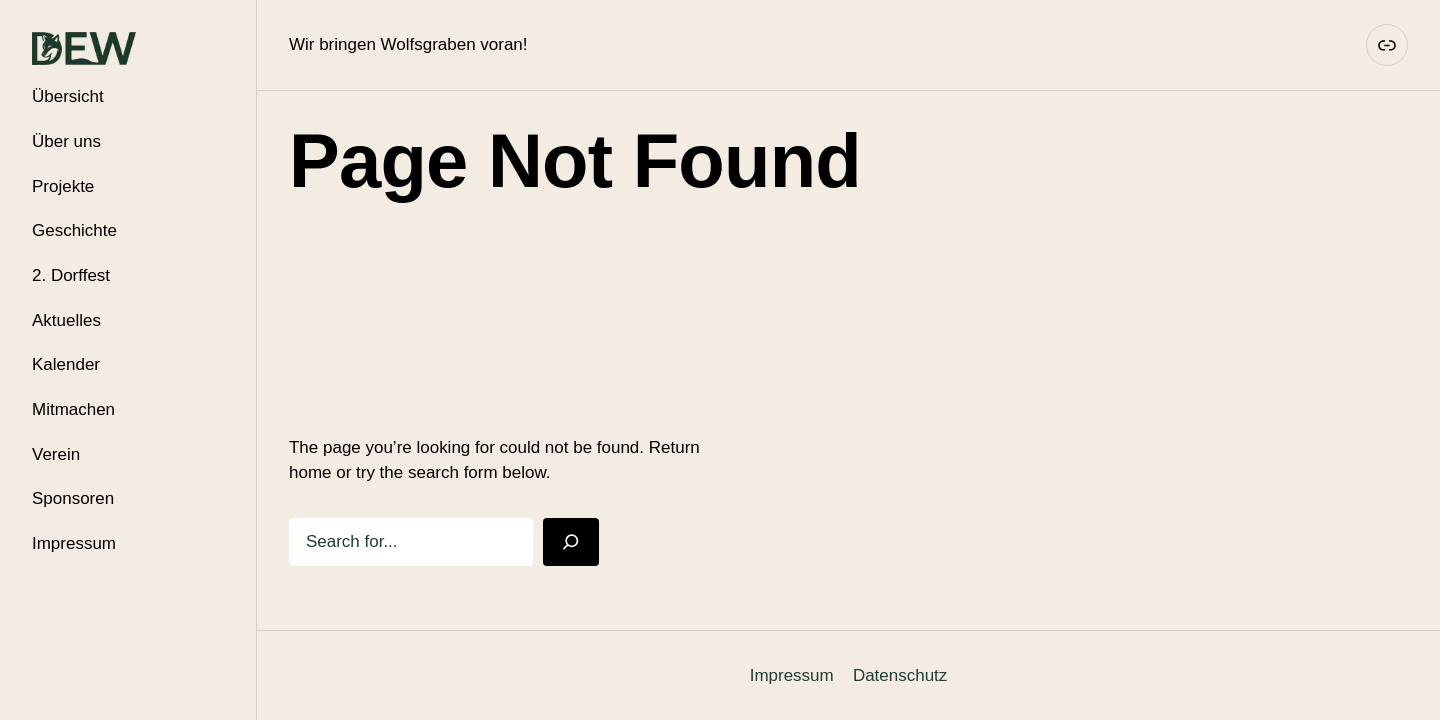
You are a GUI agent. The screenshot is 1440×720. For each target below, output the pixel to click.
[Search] (571, 542)
